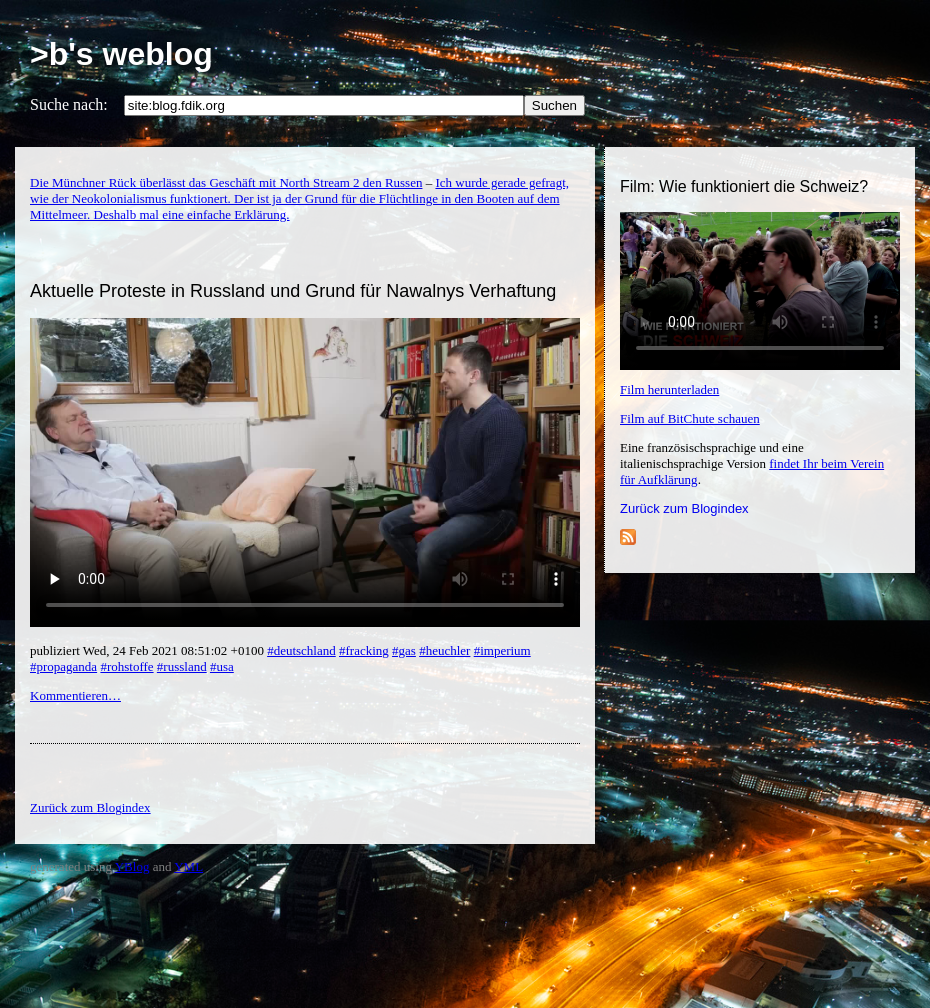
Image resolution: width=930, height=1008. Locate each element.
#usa (222, 666)
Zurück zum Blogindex (684, 508)
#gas (404, 650)
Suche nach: (69, 104)
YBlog (132, 866)
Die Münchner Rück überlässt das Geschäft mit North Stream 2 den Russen (226, 182)
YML (188, 866)
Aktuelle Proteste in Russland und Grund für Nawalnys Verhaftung (293, 291)
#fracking (364, 650)
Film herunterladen (669, 389)
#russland (182, 666)
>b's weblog (121, 54)
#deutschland (301, 650)
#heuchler (444, 650)
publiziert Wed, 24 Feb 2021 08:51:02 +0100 (148, 650)
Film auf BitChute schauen (690, 418)
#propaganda (63, 666)
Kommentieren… (75, 695)
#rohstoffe (126, 666)
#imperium (502, 650)
